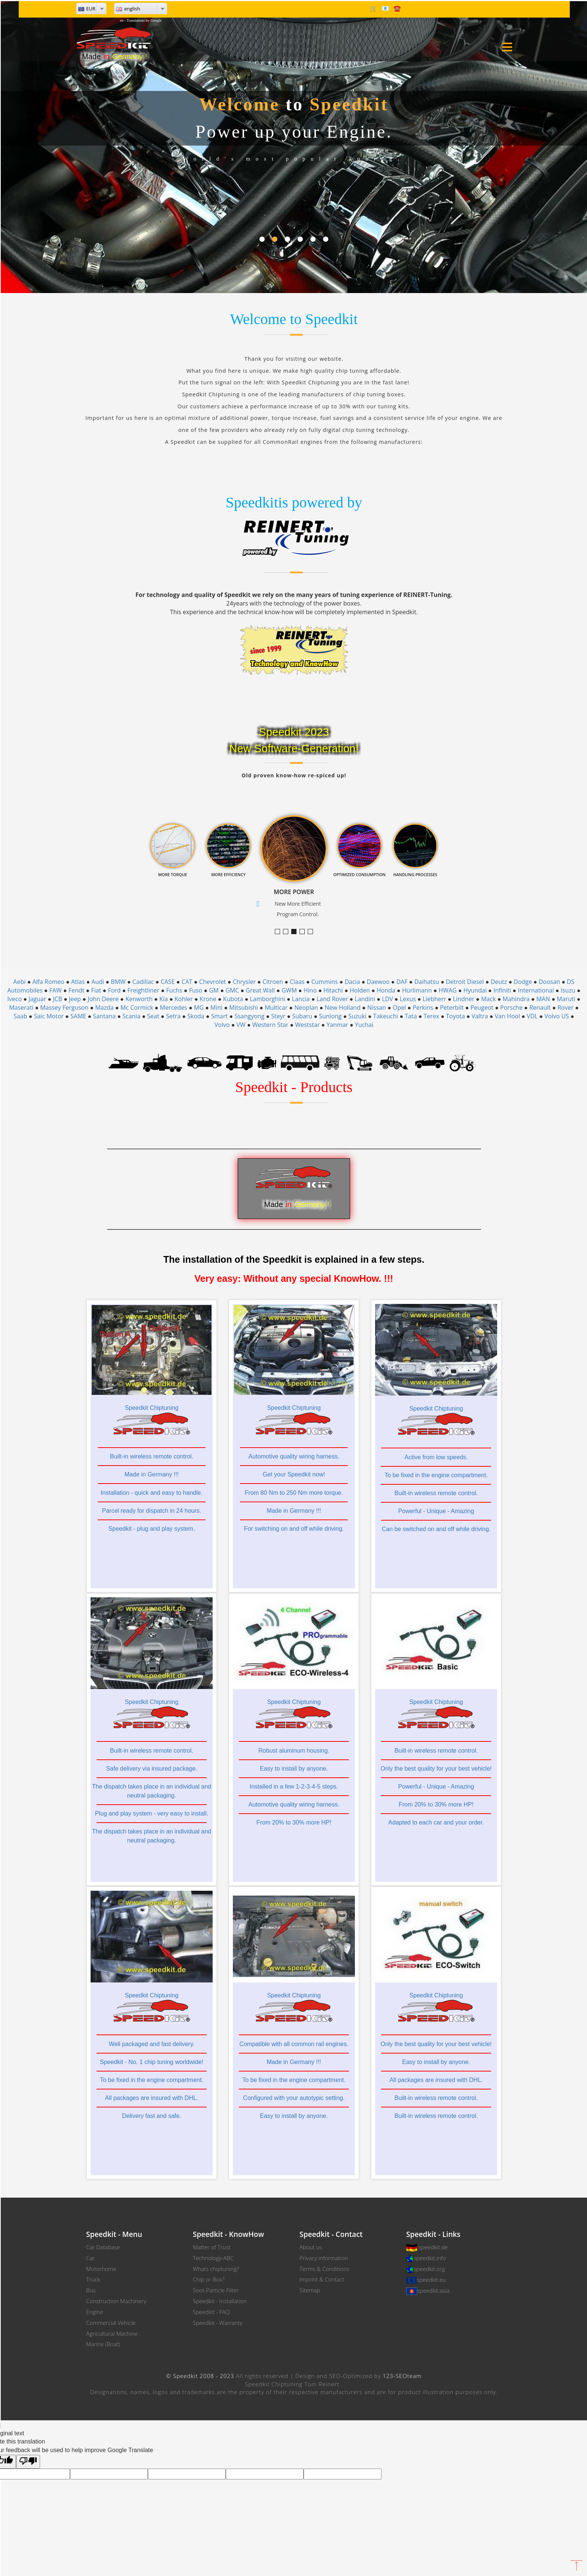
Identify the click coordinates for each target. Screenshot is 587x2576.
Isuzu (568, 990)
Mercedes (173, 1007)
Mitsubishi (243, 1007)
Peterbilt (451, 1007)
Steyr (278, 1016)
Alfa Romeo (48, 982)
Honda (386, 990)
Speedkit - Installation (220, 2301)
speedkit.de (433, 2247)
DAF (402, 982)
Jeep (75, 999)
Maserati (21, 1007)
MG (199, 1007)
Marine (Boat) (103, 2344)
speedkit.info (430, 2258)
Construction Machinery (116, 2301)
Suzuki (358, 1016)
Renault (540, 1007)
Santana (104, 1016)
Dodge (523, 982)
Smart (219, 1016)
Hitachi (333, 990)
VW (241, 1025)
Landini (365, 999)
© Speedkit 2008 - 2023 (200, 2376)
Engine (94, 2312)
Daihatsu (426, 982)
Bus (90, 2290)
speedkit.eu (431, 2279)
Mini (216, 1007)
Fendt (77, 990)
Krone (208, 999)
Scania (131, 1016)
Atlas (78, 982)
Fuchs (174, 990)
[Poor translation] (28, 2462)
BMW (118, 982)
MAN (543, 999)
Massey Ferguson (64, 1007)
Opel (399, 1007)
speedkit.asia (433, 2290)
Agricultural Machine (112, 2333)
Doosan (549, 982)
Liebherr (434, 999)
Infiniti (502, 990)
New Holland (343, 1007)
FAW (55, 990)
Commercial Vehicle (111, 2322)
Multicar (276, 1007)
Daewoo (378, 982)
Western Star (270, 1025)
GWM (289, 990)
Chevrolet (212, 982)
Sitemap (309, 2290)
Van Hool (507, 1016)
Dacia (352, 982)
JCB (57, 999)
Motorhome (101, 2268)
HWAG (447, 990)
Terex (432, 1016)
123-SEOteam (402, 2376)
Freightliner (143, 990)
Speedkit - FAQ (211, 2312)
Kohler (183, 999)
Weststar (307, 1025)
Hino (310, 990)
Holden (360, 990)
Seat (153, 1016)
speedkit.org (429, 2268)
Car (90, 2258)
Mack (488, 999)
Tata (411, 1016)
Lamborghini (267, 999)
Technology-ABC (213, 2258)
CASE (168, 982)
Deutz (499, 982)
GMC (232, 990)
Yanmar (337, 1025)
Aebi (19, 982)
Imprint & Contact (321, 2279)
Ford (114, 990)
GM (214, 990)
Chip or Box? (209, 2279)
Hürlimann (417, 990)
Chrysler (244, 982)
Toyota (455, 1016)
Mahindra (516, 999)
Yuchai (364, 1025)
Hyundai (475, 990)
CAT (187, 982)
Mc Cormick (137, 1007)
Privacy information (323, 2258)
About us (310, 2247)
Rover (565, 1007)
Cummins (324, 982)
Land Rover (332, 999)
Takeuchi (385, 1016)
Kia (163, 999)
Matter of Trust (212, 2247)
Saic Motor (49, 1016)
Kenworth (139, 999)
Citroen (272, 982)
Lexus (408, 999)
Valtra (480, 1016)
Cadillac (143, 982)
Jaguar (37, 999)
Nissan (376, 1007)
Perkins (423, 1007)
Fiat (96, 990)
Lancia (301, 999)
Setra (173, 1016)
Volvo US (556, 1016)
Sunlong (330, 1016)
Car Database (103, 2247)
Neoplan (306, 1007)
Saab (20, 1016)
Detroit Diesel (465, 982)
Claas (297, 982)
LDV (387, 999)
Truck (93, 2279)
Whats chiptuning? (216, 2268)
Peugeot (482, 1007)
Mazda (104, 1007)
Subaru (302, 1016)
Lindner (463, 999)
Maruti (566, 999)
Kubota (233, 999)
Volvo (222, 1025)
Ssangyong (249, 1016)
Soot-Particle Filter (216, 2290)
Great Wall (260, 990)
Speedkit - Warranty (218, 2322)
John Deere (103, 999)
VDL (532, 1016)
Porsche (511, 1007)
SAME (78, 1016)
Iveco (14, 999)
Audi (97, 982)
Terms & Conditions (324, 2268)
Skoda (195, 1016)
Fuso (195, 990)
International (536, 990)
